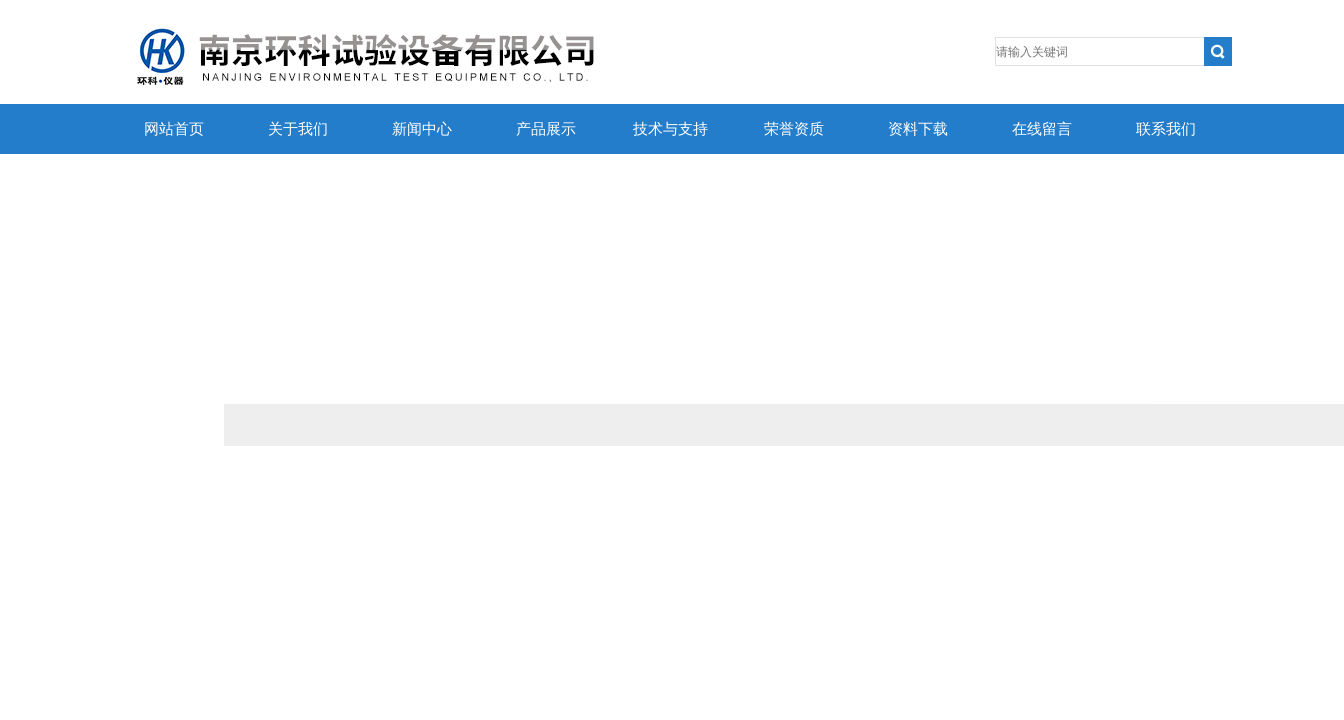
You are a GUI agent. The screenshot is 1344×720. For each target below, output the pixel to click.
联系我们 (1166, 129)
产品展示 (546, 129)
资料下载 (918, 129)
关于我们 (298, 129)
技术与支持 (670, 129)
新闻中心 (422, 129)
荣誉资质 (794, 129)
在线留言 (1042, 129)
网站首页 (174, 129)
